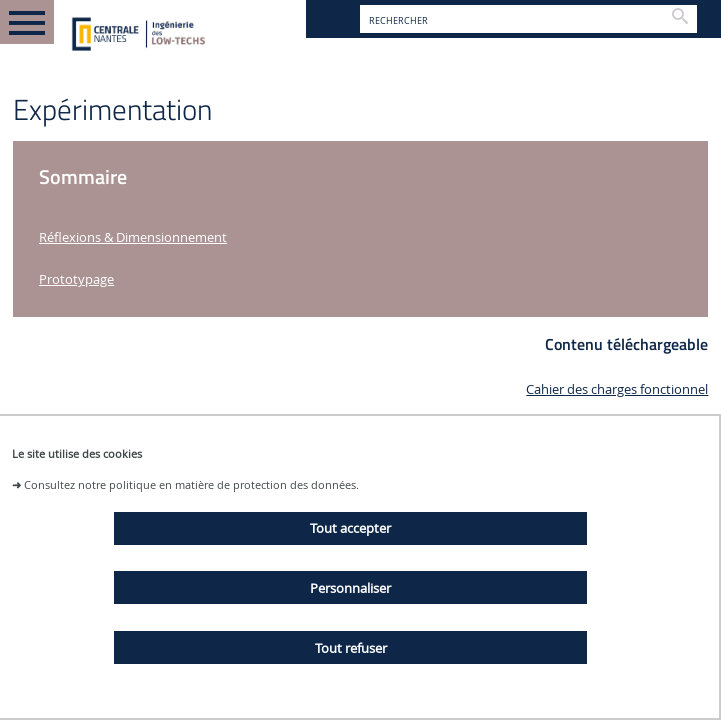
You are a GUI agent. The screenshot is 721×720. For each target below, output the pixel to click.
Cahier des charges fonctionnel (617, 389)
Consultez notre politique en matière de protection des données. (191, 484)
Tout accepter (350, 528)
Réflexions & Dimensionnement (133, 237)
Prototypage (76, 279)
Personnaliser (350, 588)
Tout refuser (351, 648)
